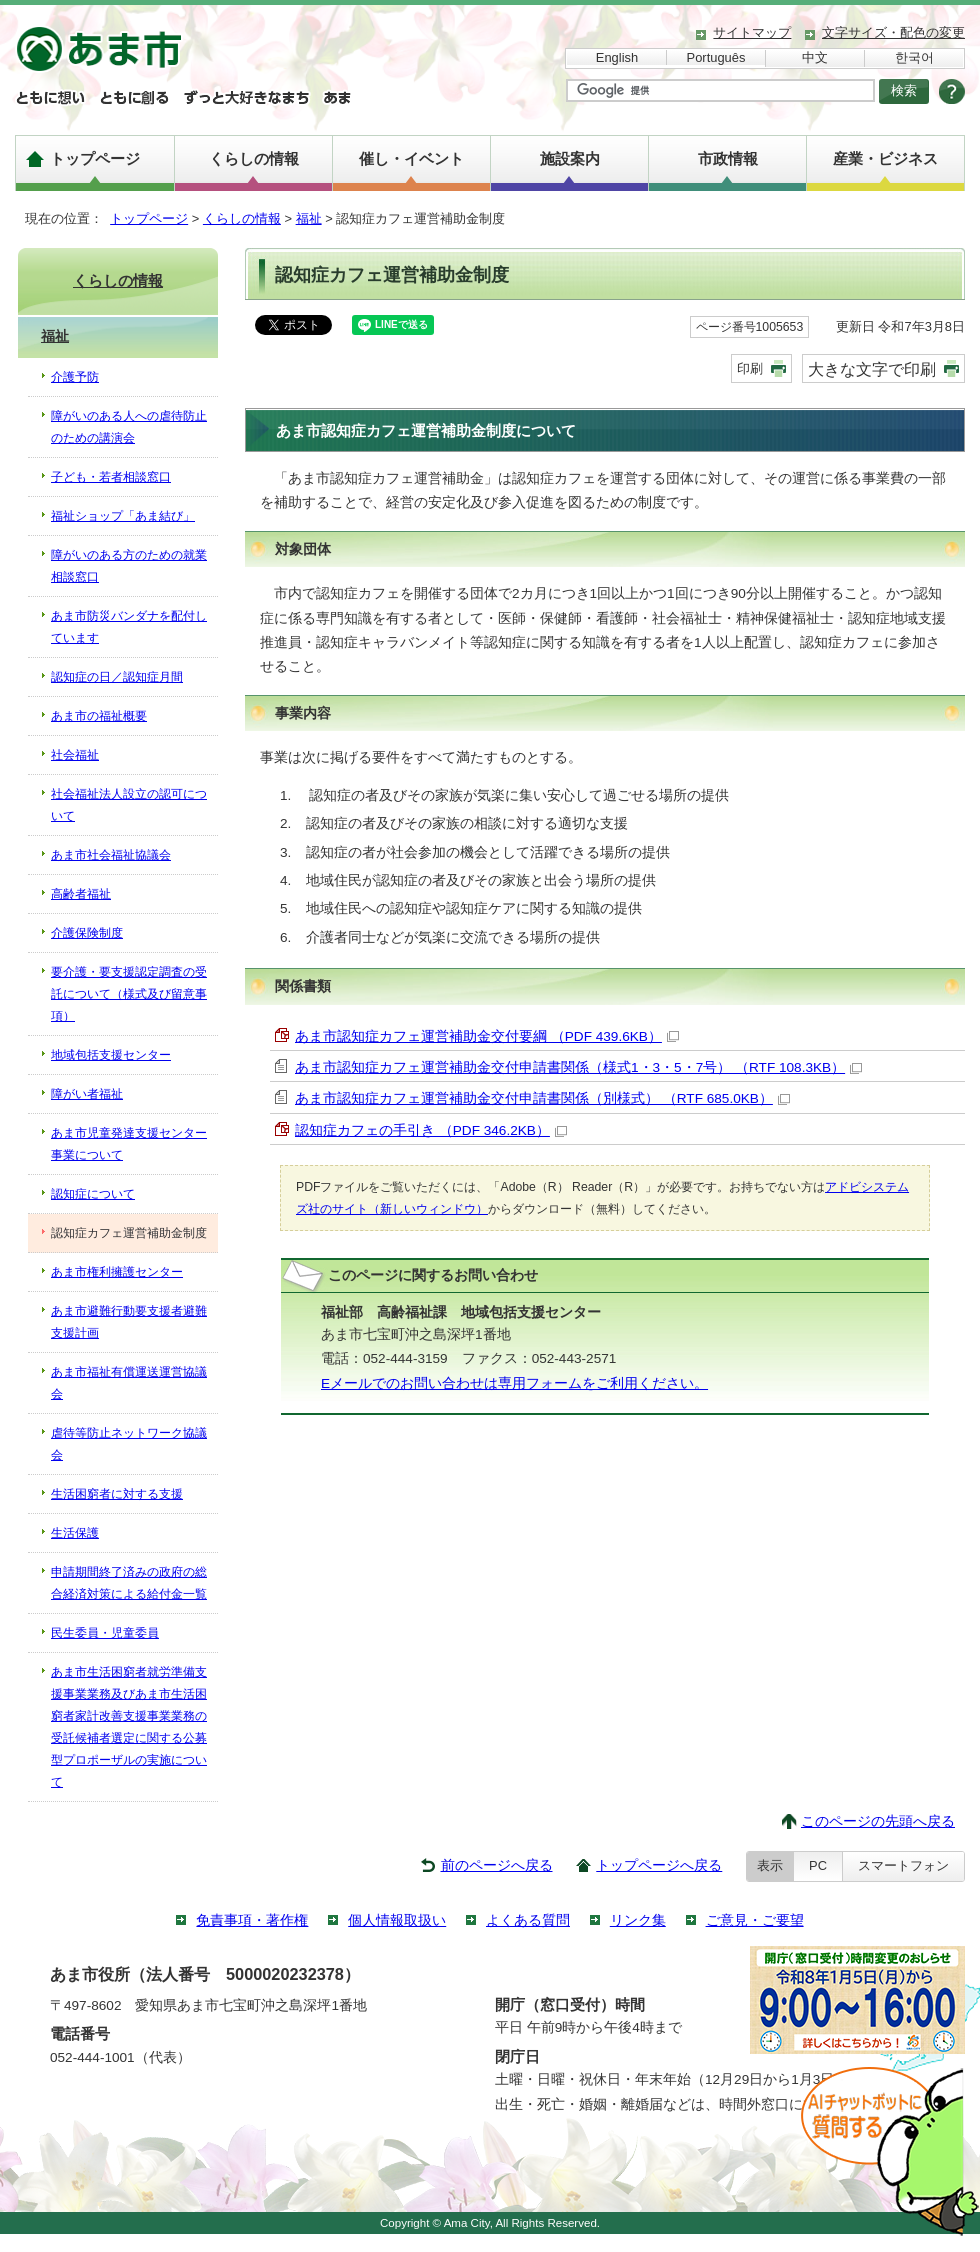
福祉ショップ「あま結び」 (123, 516)
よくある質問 (528, 1920)
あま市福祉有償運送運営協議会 (129, 1383)
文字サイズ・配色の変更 (893, 32)
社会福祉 (75, 755)
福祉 (309, 218)
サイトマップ (752, 32)
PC (818, 1865)
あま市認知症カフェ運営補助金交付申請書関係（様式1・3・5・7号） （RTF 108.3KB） (578, 1067)
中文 (815, 57)
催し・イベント (411, 158)
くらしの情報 (254, 158)
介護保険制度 (87, 933)
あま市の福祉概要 (99, 716)
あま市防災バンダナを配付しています (129, 627)
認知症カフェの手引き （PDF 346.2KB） (431, 1130)
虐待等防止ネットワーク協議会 (129, 1444)
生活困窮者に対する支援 (117, 1494)
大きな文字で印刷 (872, 369)
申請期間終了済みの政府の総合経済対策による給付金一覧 (129, 1583)
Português (716, 57)
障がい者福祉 (87, 1094)
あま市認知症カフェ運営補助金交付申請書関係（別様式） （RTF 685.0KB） (542, 1098)
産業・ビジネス (885, 158)
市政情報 (728, 158)
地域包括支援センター (111, 1055)
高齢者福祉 (81, 894)
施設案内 (570, 158)
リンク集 (638, 1920)
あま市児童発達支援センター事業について (129, 1144)
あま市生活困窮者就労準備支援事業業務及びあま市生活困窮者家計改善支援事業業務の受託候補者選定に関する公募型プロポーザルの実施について (129, 1727)
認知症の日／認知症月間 (117, 677)
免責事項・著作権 (252, 1920)
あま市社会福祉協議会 (111, 855)
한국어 (914, 57)
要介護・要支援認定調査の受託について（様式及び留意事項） (129, 994)
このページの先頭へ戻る (878, 1821)
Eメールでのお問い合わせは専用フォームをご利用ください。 (514, 1383)
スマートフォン (903, 1865)
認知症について (93, 1194)
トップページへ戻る (659, 1865)
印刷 (750, 368)
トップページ (95, 158)
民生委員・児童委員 (105, 1633)
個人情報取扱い (397, 1920)
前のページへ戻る (497, 1865)
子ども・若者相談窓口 (111, 477)
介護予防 (75, 377)
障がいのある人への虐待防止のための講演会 (129, 427)
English (617, 57)
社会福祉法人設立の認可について (129, 805)
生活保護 (75, 1533)
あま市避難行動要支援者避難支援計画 (129, 1322)
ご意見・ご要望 (755, 1920)
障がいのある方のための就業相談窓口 (129, 566)
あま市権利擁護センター (117, 1272)
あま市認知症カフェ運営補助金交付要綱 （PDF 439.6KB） (487, 1036)
